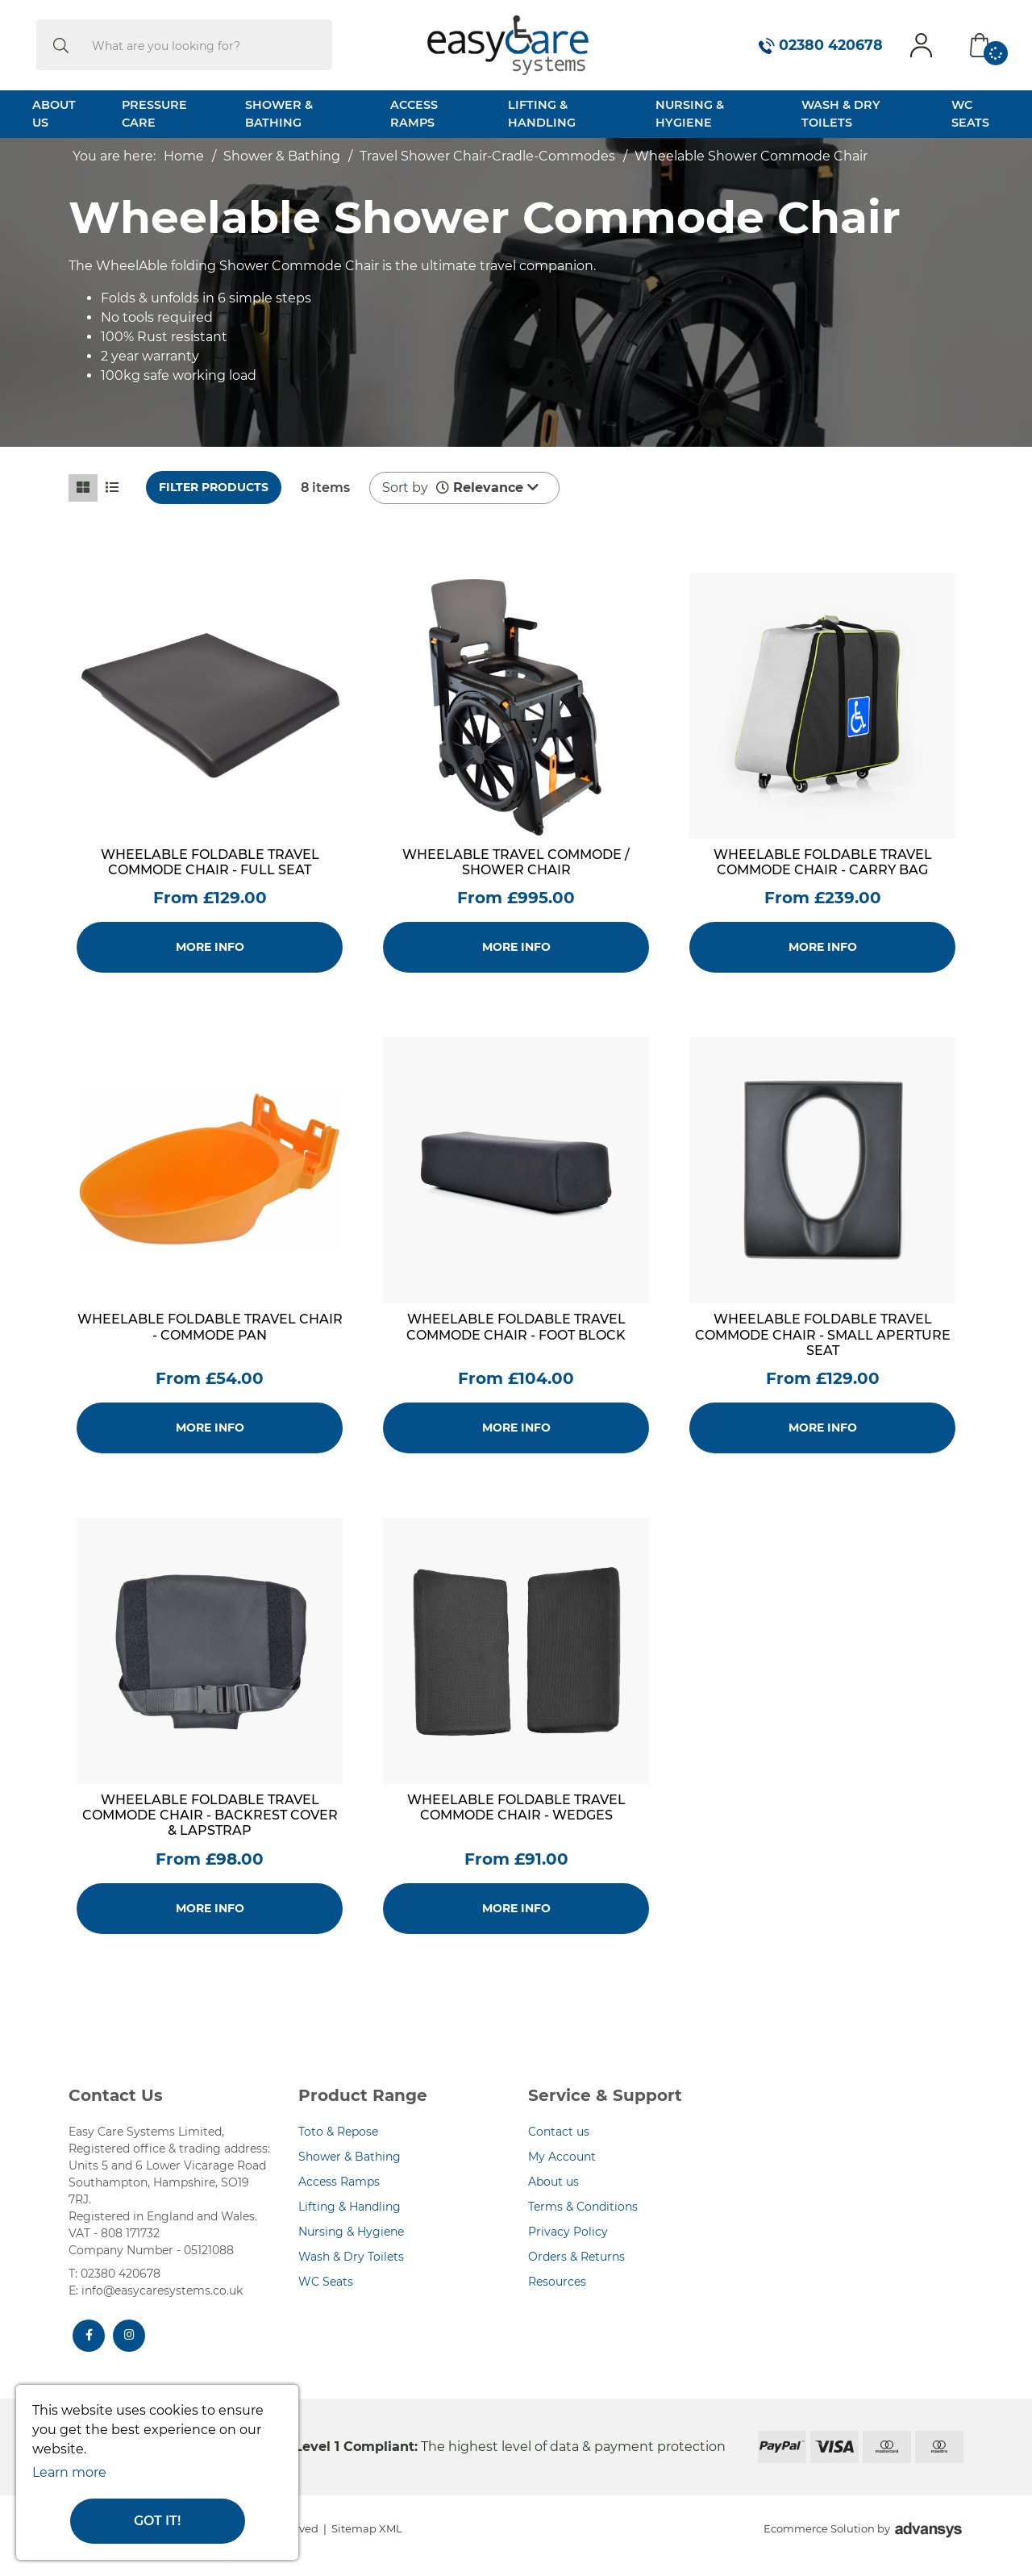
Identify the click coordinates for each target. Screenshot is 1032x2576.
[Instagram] (129, 2336)
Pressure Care (154, 114)
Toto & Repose (338, 2131)
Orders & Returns (576, 2256)
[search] (60, 45)
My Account (562, 2156)
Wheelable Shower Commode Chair (751, 156)
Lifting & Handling (542, 114)
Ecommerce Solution (819, 2528)
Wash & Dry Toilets (840, 114)
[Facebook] (89, 2336)
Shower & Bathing (279, 114)
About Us (54, 114)
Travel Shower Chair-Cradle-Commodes (487, 156)
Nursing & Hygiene (689, 114)
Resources (557, 2281)
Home (184, 156)
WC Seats (970, 114)
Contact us (558, 2131)
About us (553, 2181)
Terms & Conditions (583, 2206)
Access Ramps (414, 114)
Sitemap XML (366, 2528)
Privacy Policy (568, 2231)
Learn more (69, 2472)
